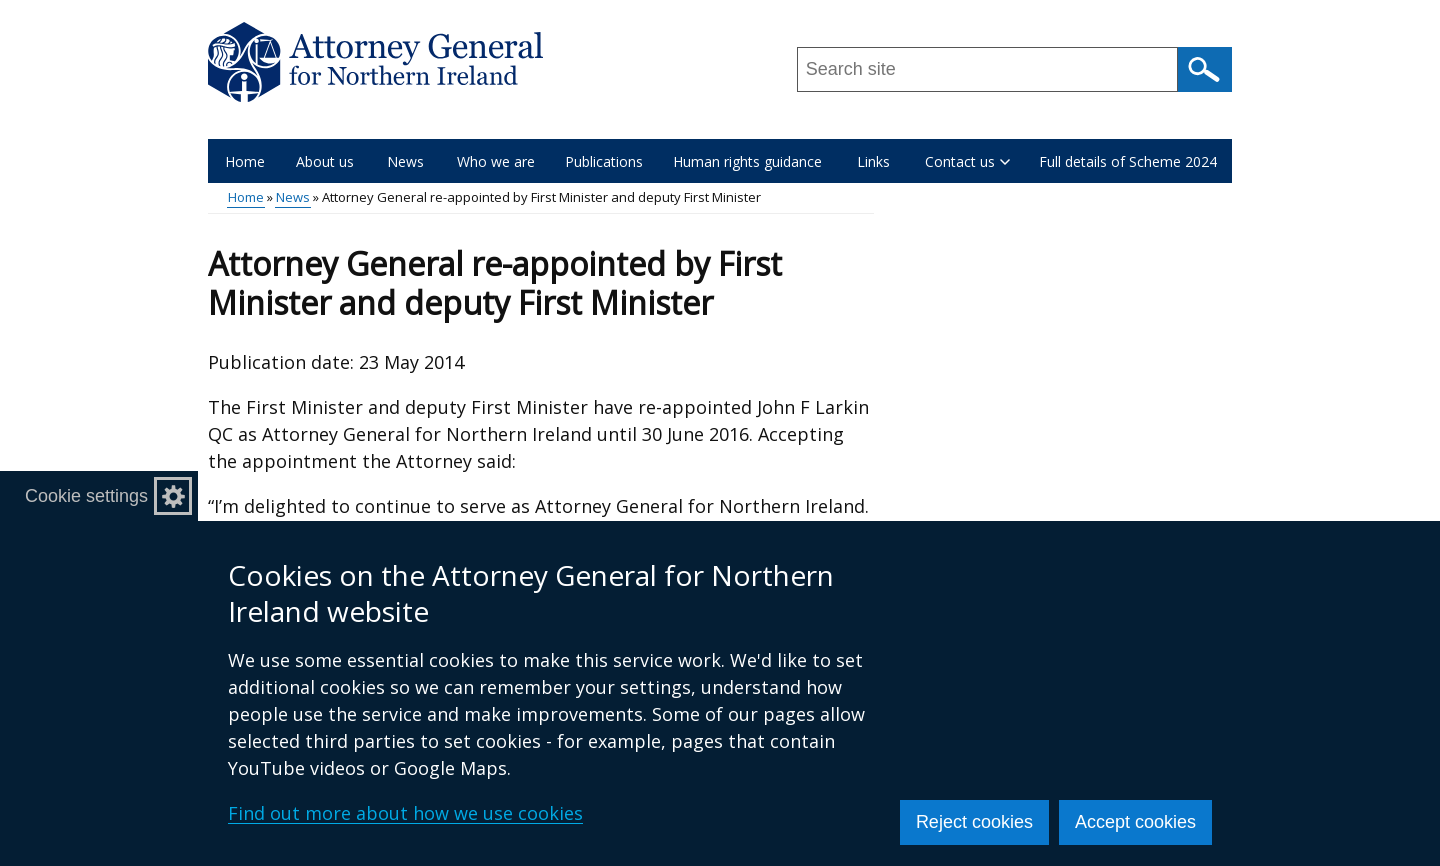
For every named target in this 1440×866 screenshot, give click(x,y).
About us (325, 161)
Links (873, 161)
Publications (604, 161)
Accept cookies (1135, 822)
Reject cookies (974, 822)
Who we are (496, 161)
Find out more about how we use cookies (405, 813)
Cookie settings (86, 496)
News (405, 161)
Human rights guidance (747, 161)
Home (245, 161)
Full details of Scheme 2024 (1128, 161)
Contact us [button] (967, 161)
